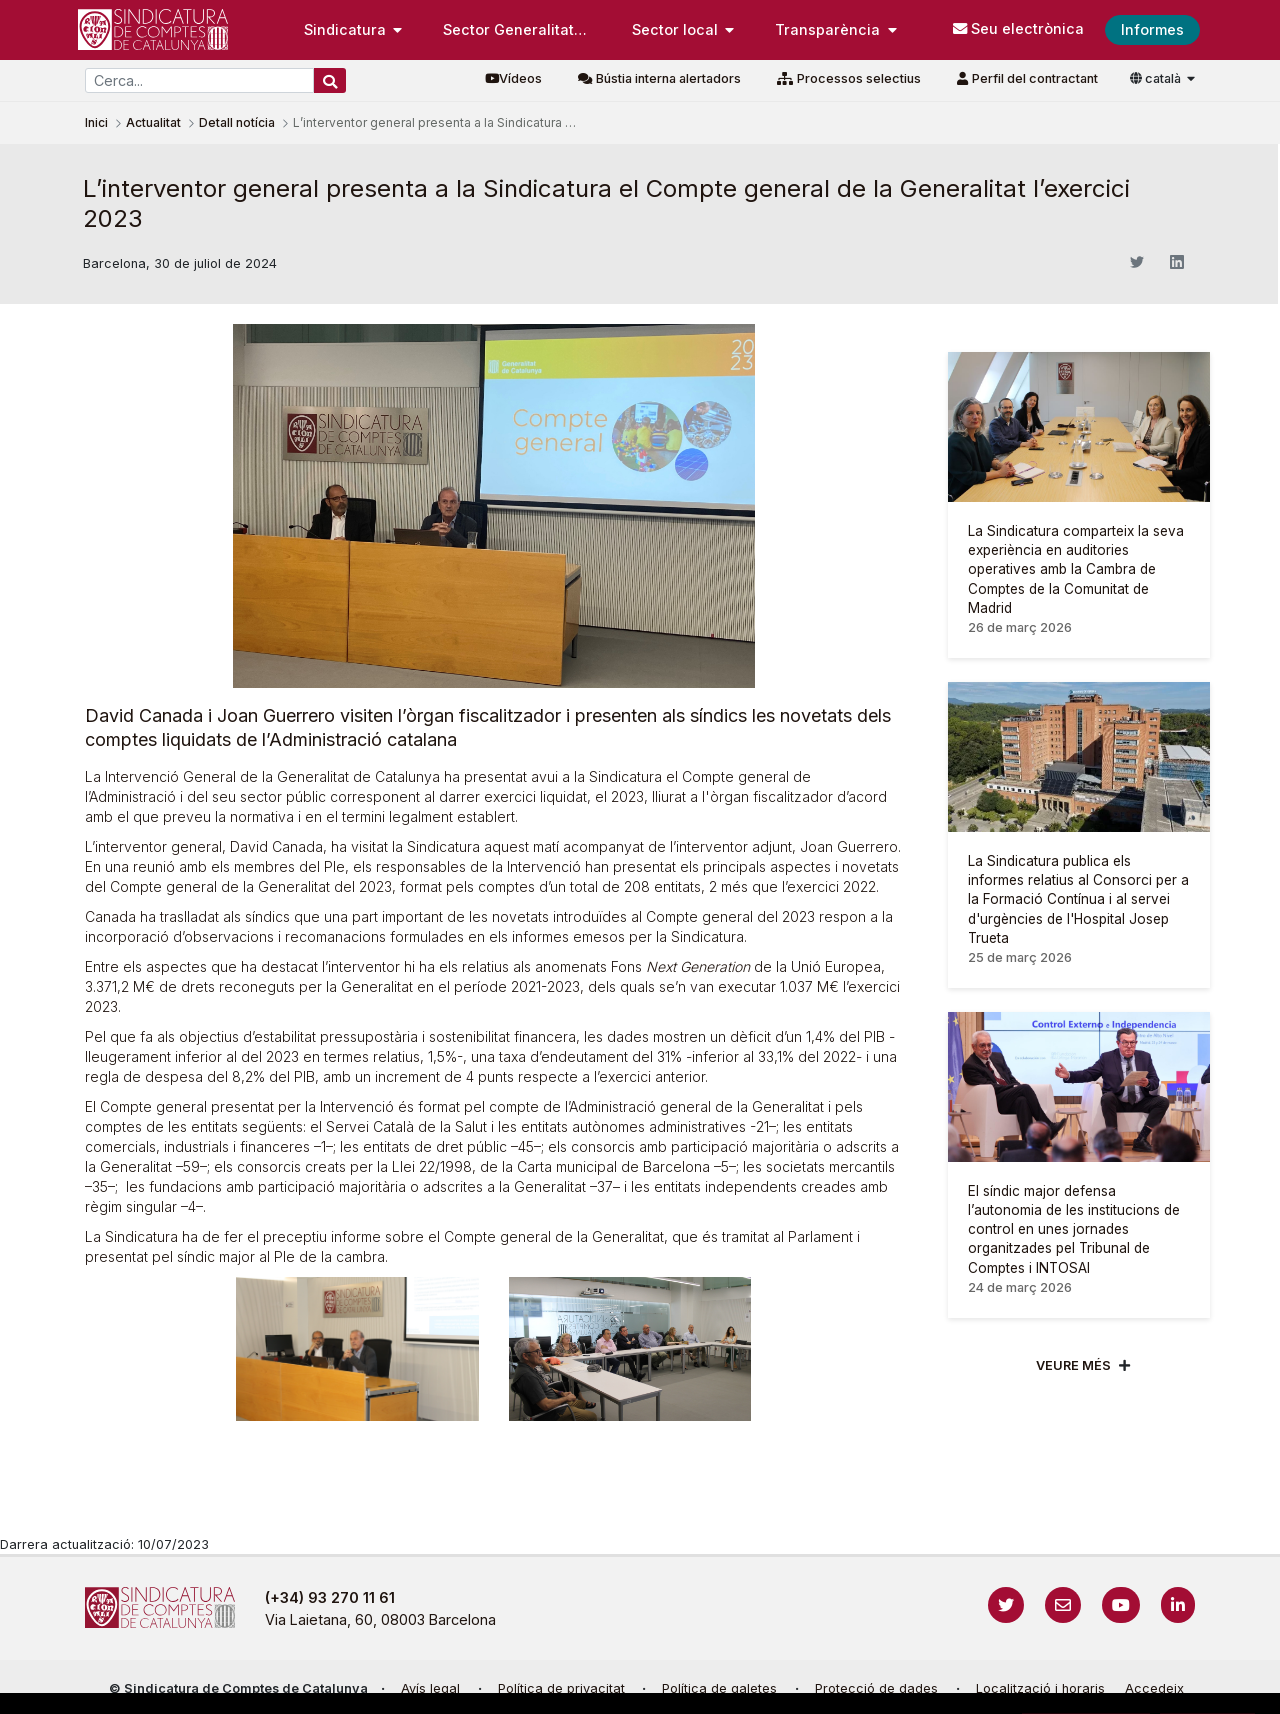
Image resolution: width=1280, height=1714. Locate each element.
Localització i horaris (1040, 1688)
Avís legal (430, 1688)
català (1157, 78)
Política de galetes (719, 1688)
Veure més (1073, 1365)
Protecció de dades (876, 1688)
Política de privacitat (561, 1688)
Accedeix (1154, 1688)
